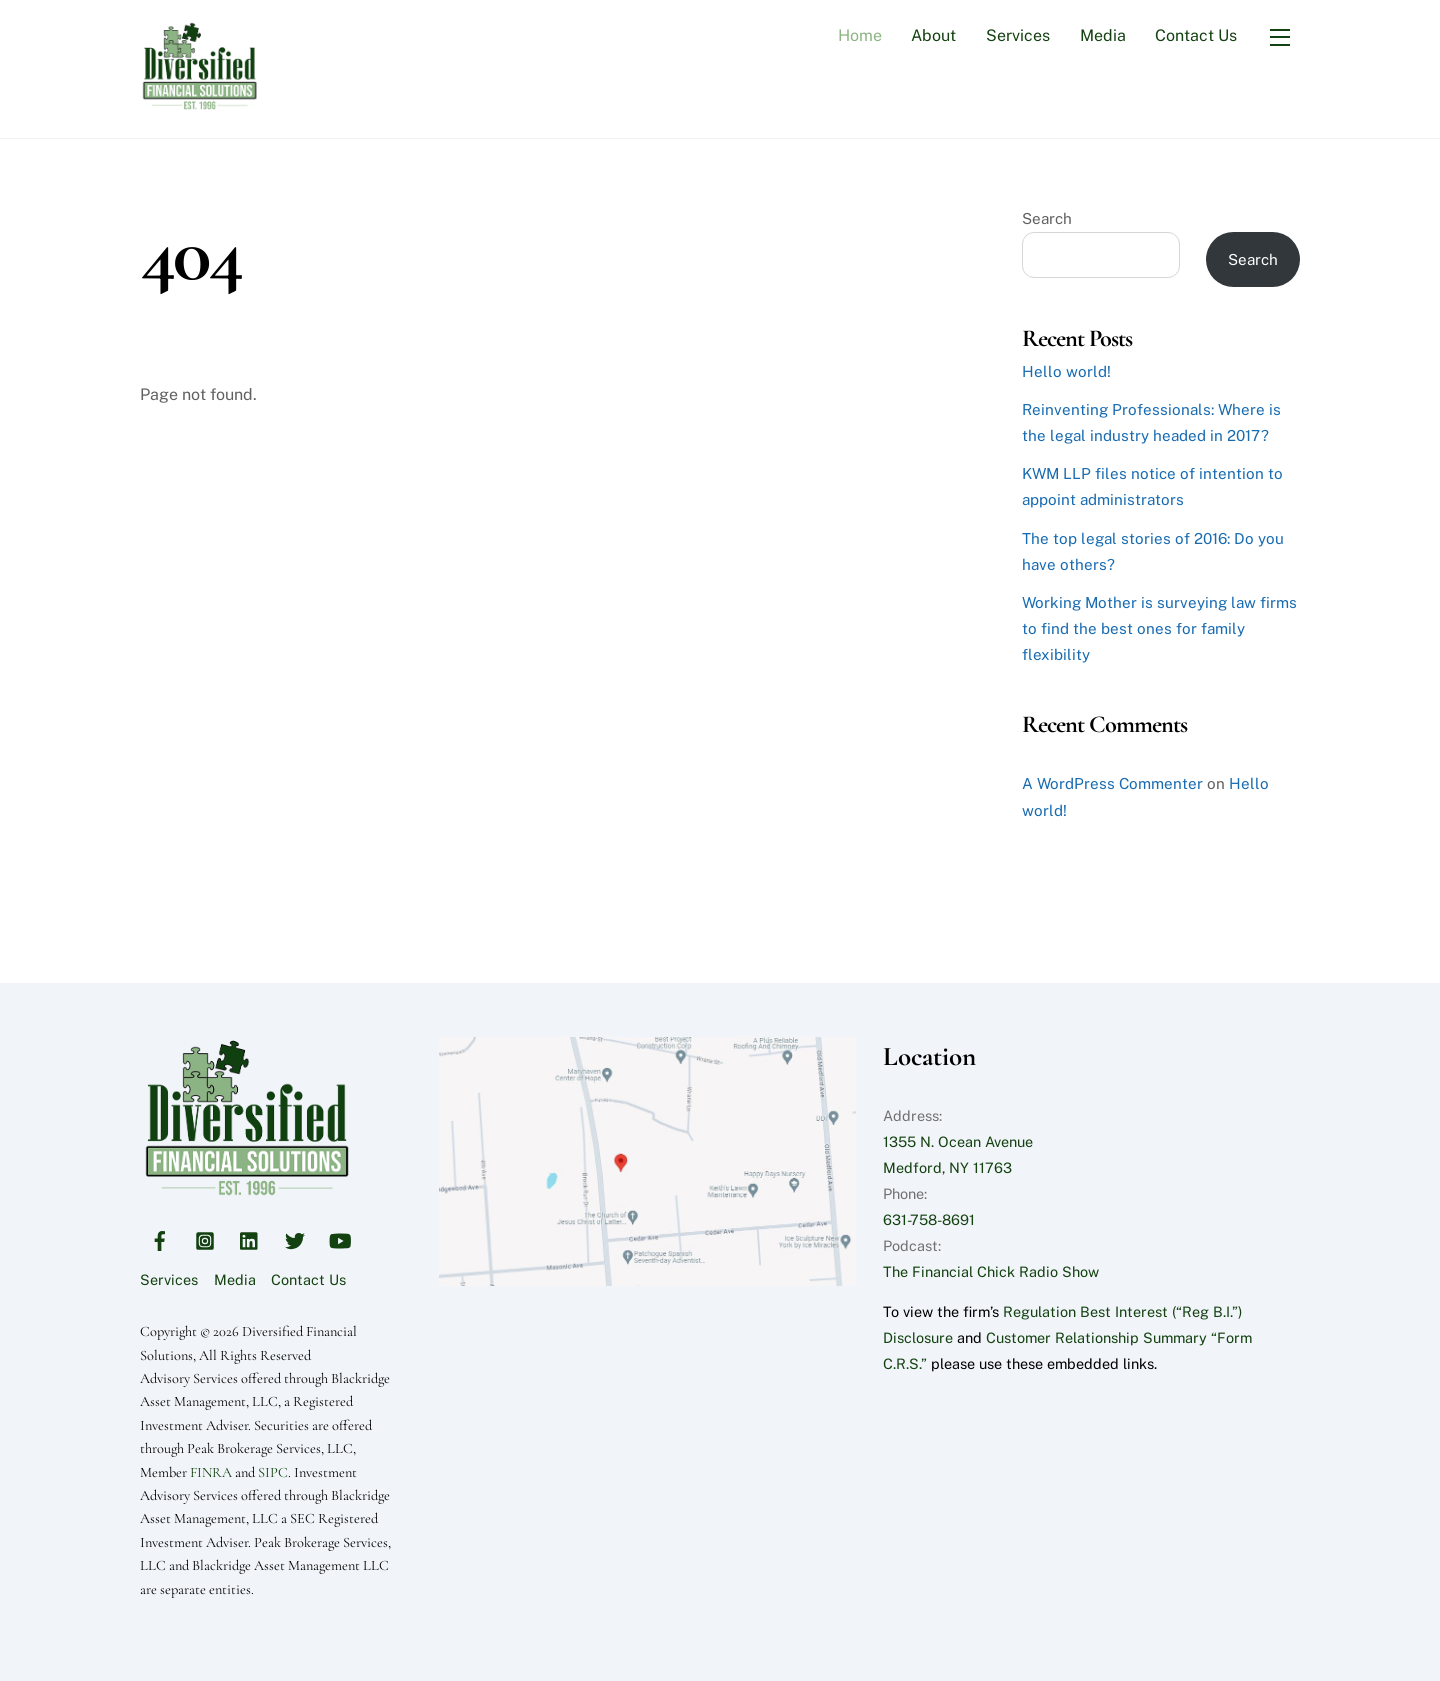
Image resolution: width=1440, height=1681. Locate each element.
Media (1103, 35)
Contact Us (1196, 35)
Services (1018, 35)
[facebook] (160, 1237)
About (933, 35)
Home (860, 35)
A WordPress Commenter (1112, 783)
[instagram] (205, 1237)
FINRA (211, 1472)
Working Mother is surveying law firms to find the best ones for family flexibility (1159, 628)
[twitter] (295, 1237)
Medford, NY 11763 (947, 1167)
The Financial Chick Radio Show (991, 1271)
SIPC (273, 1472)
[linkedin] (250, 1237)
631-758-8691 (929, 1219)
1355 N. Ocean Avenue (958, 1141)
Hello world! (1066, 371)
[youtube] (340, 1237)
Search (1047, 218)
